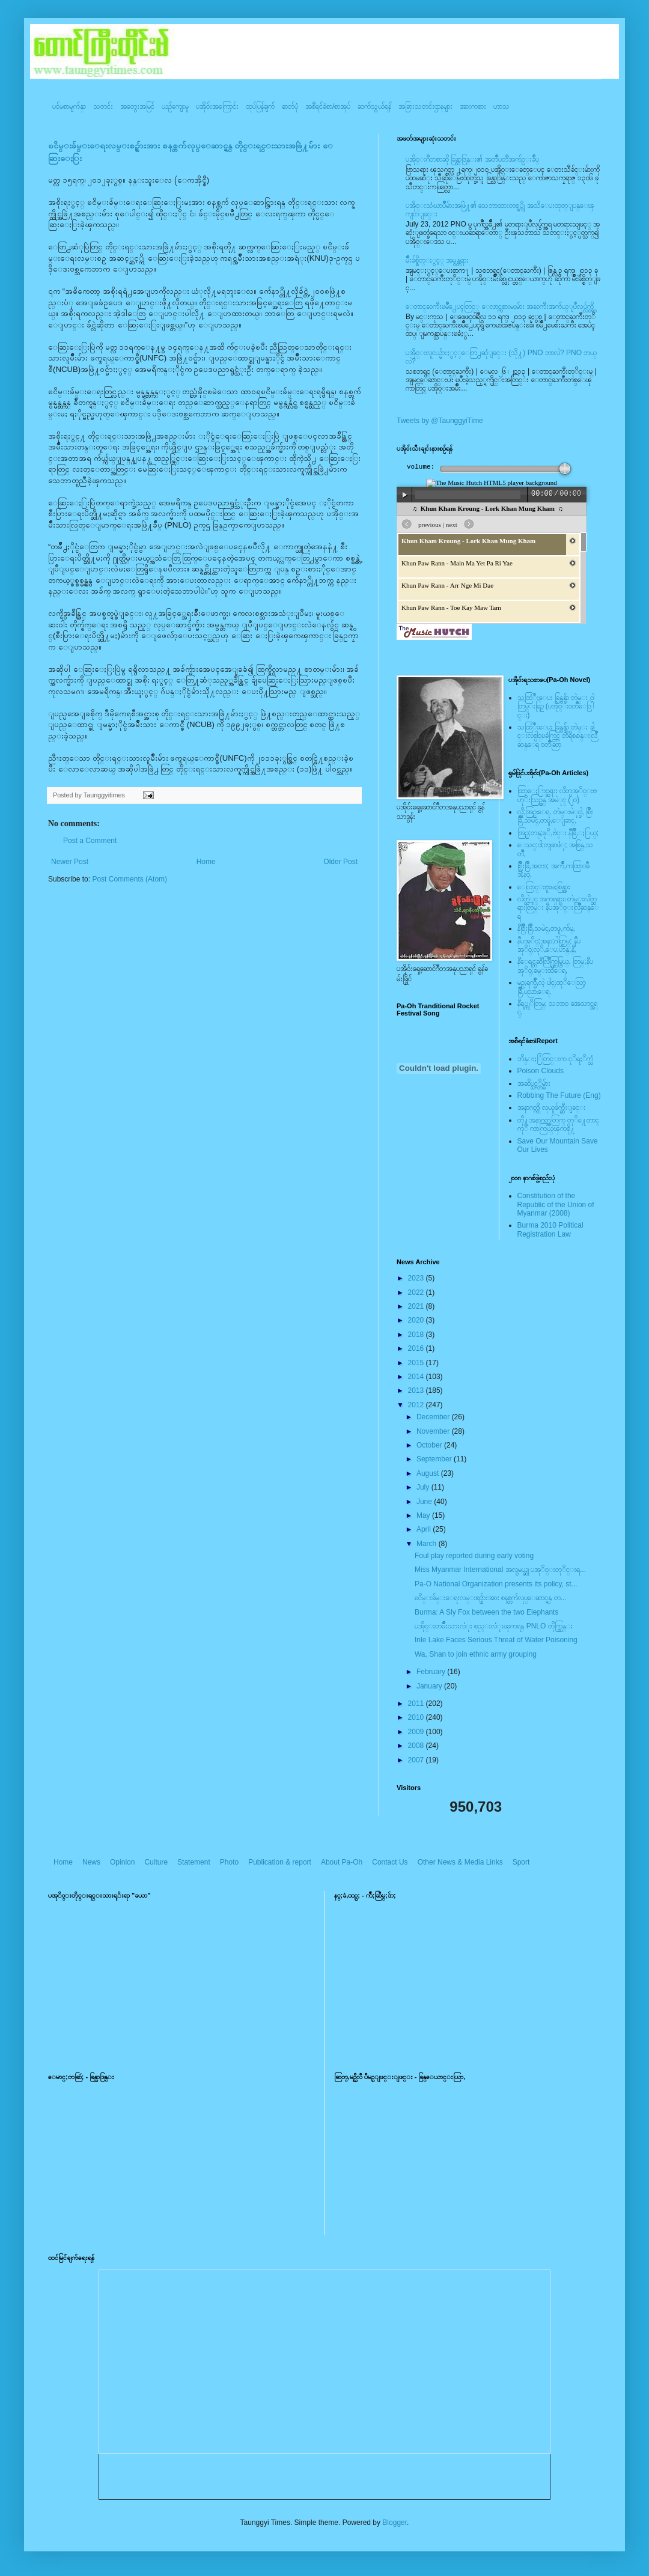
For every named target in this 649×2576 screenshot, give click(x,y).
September (435, 1459)
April (424, 1529)
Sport (521, 1862)
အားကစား (473, 106)
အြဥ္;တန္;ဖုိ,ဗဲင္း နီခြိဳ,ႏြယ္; (558, 833)
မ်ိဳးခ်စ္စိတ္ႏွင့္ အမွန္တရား (437, 260)
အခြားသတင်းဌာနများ (425, 106)
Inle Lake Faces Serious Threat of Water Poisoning (496, 1640)
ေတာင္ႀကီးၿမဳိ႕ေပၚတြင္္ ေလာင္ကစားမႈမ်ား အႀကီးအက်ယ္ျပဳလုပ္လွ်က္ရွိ (500, 306)
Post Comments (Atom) (129, 879)
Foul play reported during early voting (474, 1555)
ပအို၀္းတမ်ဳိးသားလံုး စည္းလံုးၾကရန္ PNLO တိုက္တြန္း (494, 1626)
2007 (417, 1760)
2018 (417, 1334)
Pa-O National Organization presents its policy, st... (496, 1584)
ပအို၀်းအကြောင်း (217, 106)
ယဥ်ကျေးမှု (175, 106)
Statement (193, 1862)
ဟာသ (501, 106)
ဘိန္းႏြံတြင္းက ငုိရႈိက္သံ (555, 1059)
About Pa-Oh (341, 1862)
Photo (229, 1862)
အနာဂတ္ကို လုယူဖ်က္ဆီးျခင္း (551, 1107)
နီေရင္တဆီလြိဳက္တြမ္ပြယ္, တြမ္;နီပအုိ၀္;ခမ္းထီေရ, (555, 965)
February (431, 1671)
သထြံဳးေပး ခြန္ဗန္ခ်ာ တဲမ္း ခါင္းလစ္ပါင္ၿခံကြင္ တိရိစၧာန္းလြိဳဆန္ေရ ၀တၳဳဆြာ (557, 736)
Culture (156, 1862)
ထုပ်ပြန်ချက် (260, 106)
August (428, 1473)
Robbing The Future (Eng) (559, 1095)
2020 (417, 1320)
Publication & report (279, 1862)
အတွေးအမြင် (137, 106)
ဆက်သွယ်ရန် (374, 106)
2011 (417, 1703)
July (423, 1487)
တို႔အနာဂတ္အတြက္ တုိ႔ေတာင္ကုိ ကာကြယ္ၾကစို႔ (558, 1124)
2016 (417, 1348)
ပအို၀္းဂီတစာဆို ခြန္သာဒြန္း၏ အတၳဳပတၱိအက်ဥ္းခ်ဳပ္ (472, 159)
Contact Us (389, 1862)
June (425, 1501)
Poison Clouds (540, 1071)
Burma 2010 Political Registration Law (550, 1229)
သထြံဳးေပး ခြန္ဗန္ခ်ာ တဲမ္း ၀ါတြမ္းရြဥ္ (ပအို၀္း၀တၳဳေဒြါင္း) (555, 706)
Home (206, 861)
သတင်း (103, 106)
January (430, 1686)
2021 (417, 1306)
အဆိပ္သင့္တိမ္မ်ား (533, 1083)
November (434, 1431)
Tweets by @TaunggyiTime (440, 420)
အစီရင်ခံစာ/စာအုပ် (327, 106)
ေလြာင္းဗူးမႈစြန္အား (543, 887)
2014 (417, 1376)
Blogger (394, 2522)
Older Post (340, 861)
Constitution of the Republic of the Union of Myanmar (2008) (555, 1204)
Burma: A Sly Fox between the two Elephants (486, 1612)
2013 (417, 1390)
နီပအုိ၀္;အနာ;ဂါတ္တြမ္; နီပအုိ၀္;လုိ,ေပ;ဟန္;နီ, (548, 945)
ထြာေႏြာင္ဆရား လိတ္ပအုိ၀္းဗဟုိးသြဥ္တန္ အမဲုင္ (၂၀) (557, 795)
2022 (417, 1292)
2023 (417, 1278)
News (91, 1862)
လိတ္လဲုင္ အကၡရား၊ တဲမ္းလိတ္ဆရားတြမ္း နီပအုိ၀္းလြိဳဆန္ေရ (558, 908)
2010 (417, 1717)
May (424, 1515)
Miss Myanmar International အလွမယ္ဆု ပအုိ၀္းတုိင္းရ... (500, 1569)
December (434, 1417)
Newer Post (69, 861)
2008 (417, 1745)
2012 (417, 1405)
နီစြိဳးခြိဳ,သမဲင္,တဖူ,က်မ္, (546, 928)
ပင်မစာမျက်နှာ (69, 106)
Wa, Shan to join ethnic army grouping (476, 1654)
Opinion (122, 1862)
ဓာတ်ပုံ (290, 106)
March (427, 1543)
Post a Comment (90, 840)
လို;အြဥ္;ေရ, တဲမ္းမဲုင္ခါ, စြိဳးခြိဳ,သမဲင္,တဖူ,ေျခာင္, (555, 816)
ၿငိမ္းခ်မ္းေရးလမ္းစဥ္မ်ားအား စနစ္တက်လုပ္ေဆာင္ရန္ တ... (491, 1598)
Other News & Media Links (460, 1862)
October (430, 1445)
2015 (417, 1363)
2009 (417, 1732)
